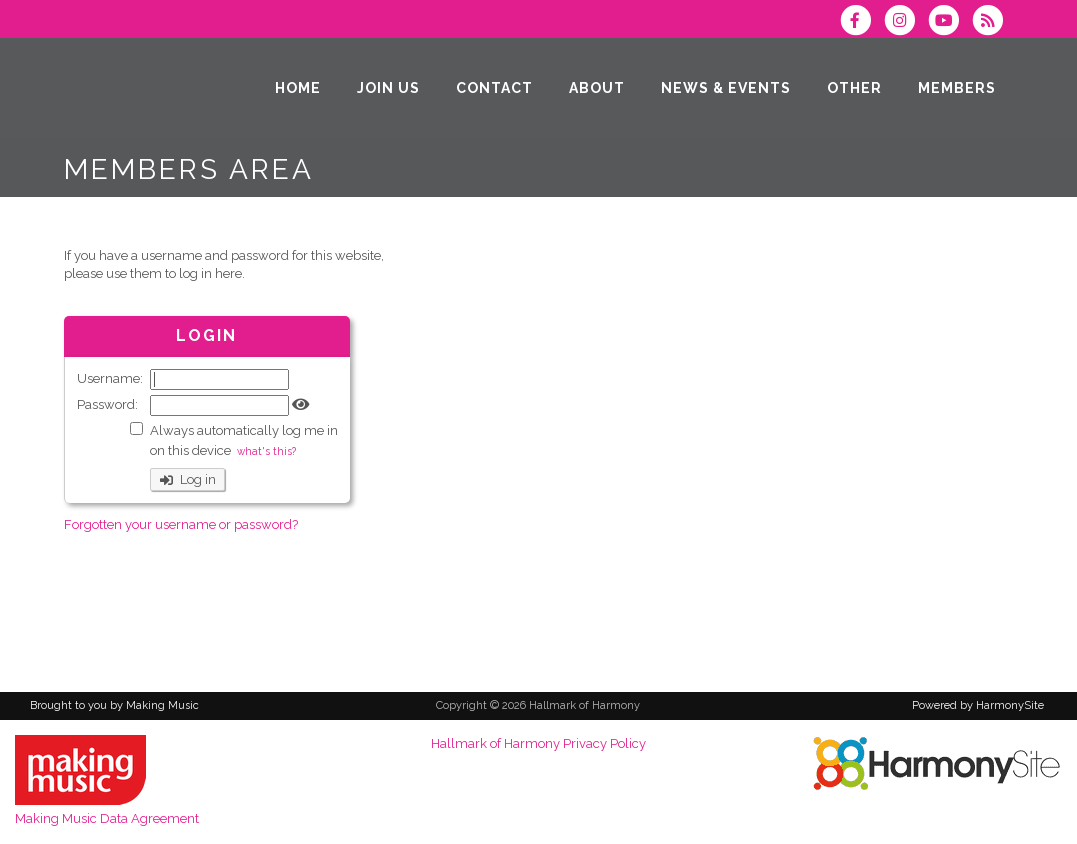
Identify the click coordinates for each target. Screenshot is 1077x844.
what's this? (266, 451)
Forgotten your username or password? (181, 524)
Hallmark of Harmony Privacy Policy (538, 743)
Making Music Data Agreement (107, 818)
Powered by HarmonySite (978, 705)
